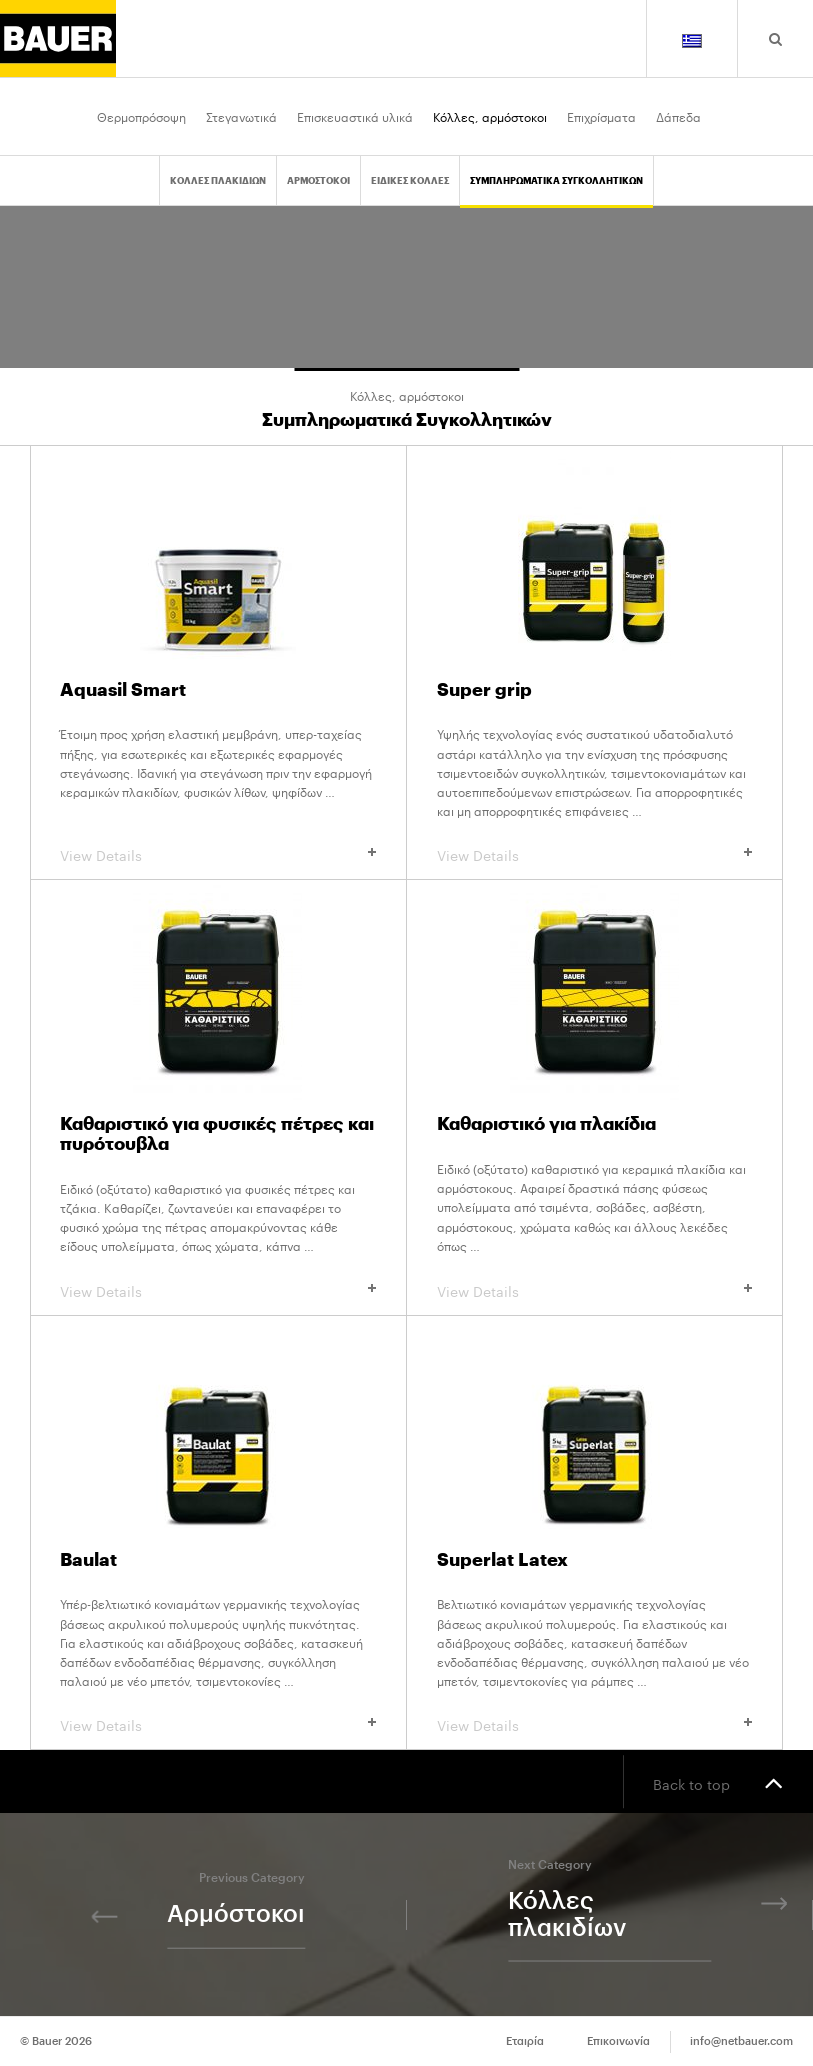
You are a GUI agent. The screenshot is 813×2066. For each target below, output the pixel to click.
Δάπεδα (678, 115)
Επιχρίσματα (601, 115)
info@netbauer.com (741, 2041)
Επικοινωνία (618, 2041)
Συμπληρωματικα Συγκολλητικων (556, 181)
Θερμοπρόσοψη (141, 115)
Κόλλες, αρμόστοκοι (490, 115)
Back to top (718, 1782)
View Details (218, 854)
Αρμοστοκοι (318, 181)
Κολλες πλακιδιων (218, 181)
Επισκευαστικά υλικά (355, 115)
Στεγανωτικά (241, 115)
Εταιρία (525, 2041)
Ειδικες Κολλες (410, 181)
